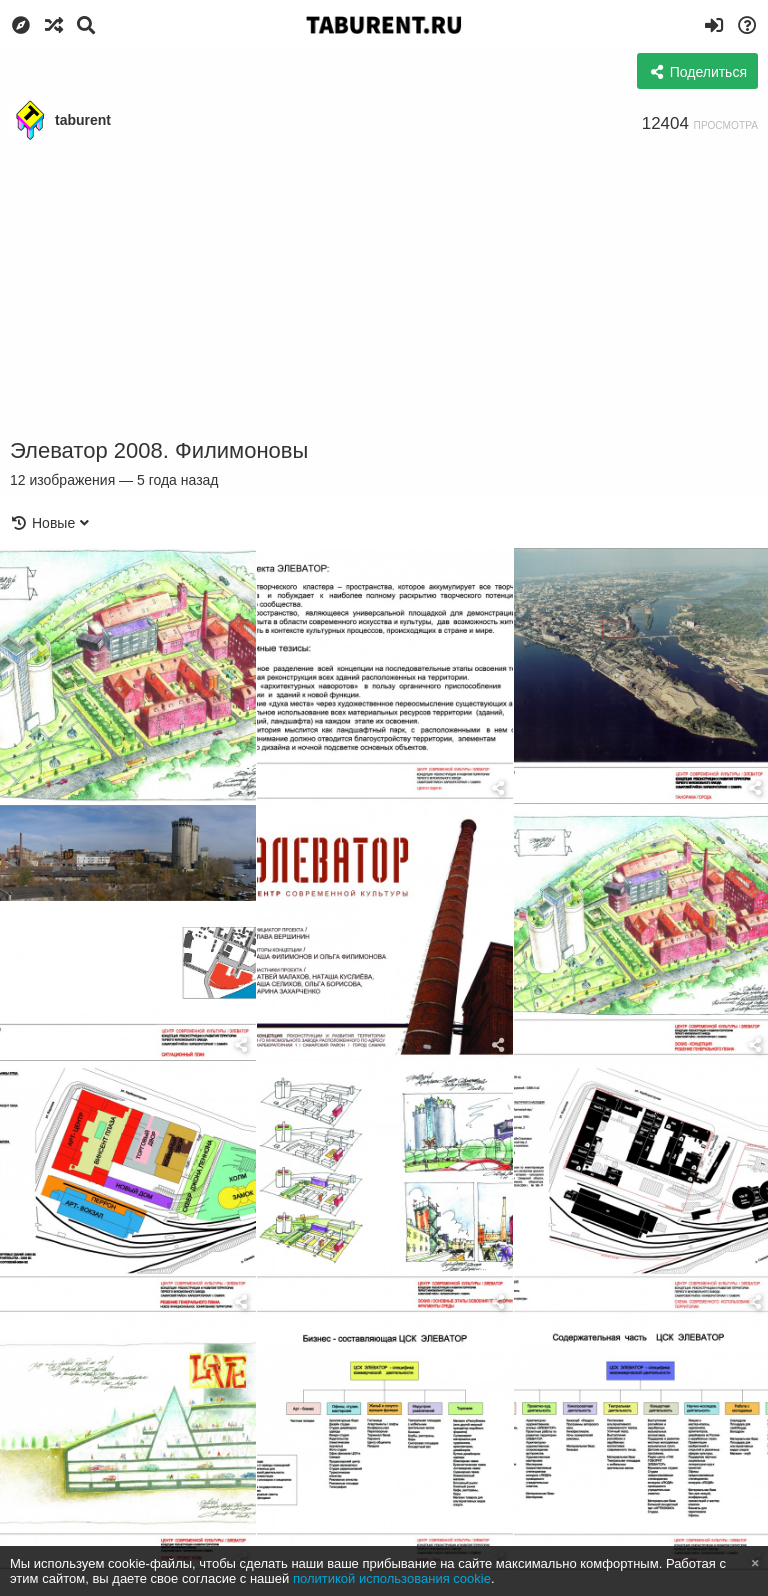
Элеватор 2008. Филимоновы (159, 450)
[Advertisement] (384, 290)
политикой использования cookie (392, 1578)
